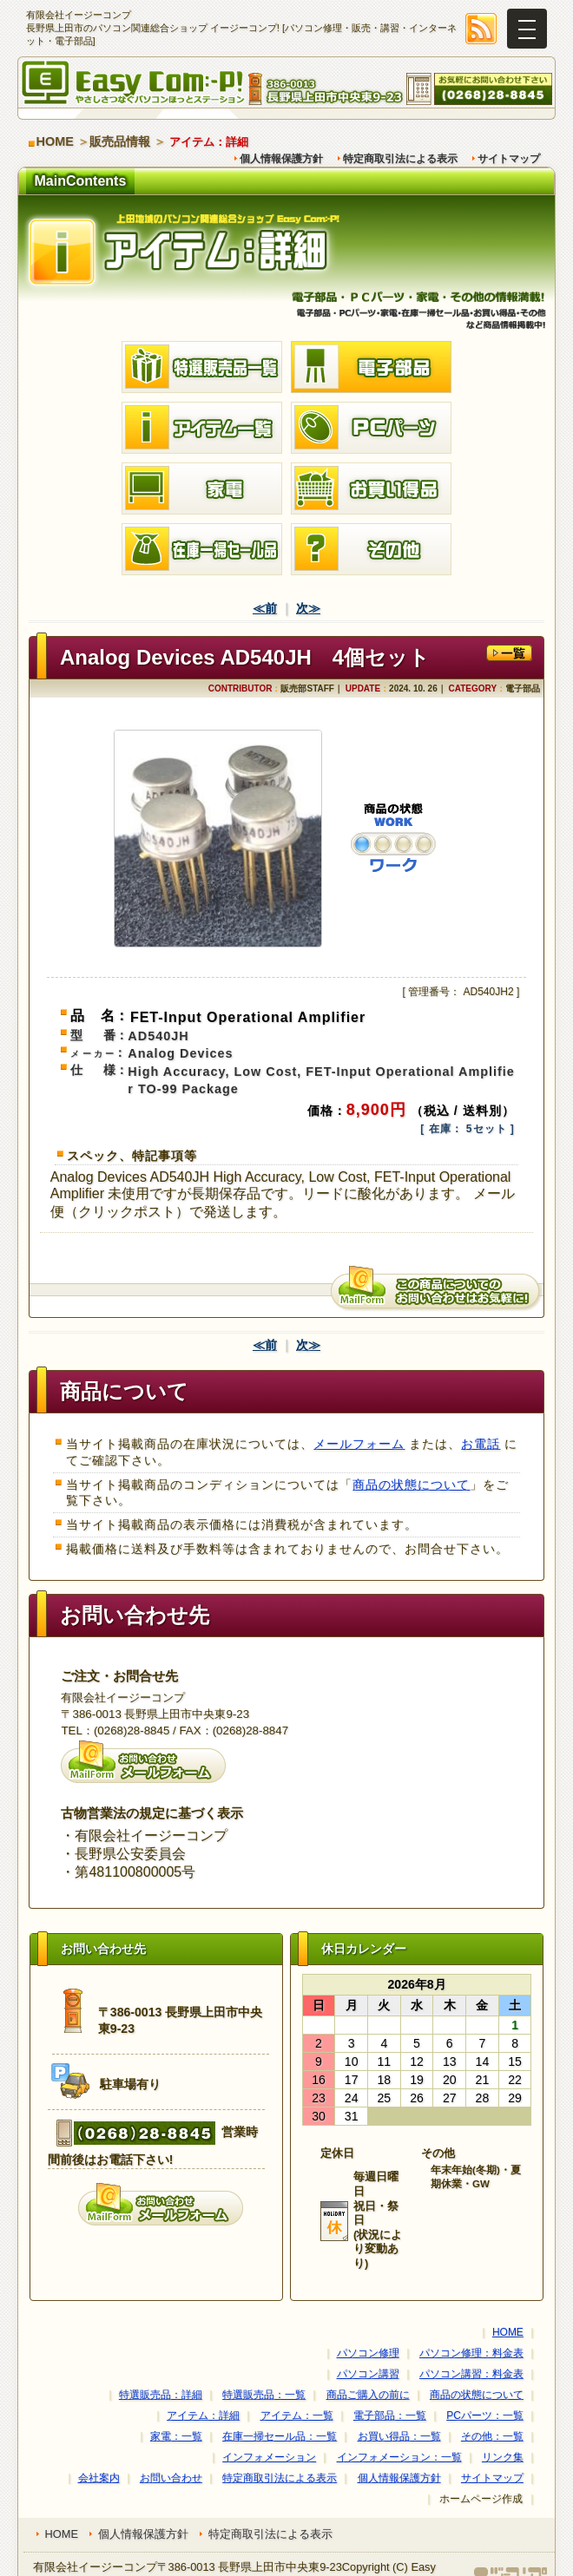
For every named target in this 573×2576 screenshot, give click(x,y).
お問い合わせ (171, 2478)
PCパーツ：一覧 (485, 2415)
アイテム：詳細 (203, 2415)
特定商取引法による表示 (400, 159)
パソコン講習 (368, 2374)
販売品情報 (119, 141)
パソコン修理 (368, 2353)
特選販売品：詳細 (160, 2395)
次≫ (308, 608)
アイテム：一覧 (296, 2415)
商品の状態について (411, 1484)
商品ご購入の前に (368, 2395)
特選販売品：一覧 (264, 2395)
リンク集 (503, 2457)
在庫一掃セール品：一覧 (279, 2436)
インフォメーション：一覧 (399, 2457)
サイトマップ (509, 159)
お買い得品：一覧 (399, 2436)
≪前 (265, 608)
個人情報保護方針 (281, 159)
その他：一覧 (492, 2436)
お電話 (480, 1444)
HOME (55, 141)
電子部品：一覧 (389, 2415)
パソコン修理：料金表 (471, 2353)
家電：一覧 (176, 2436)
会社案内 (99, 2478)
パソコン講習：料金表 (471, 2374)
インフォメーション (269, 2457)
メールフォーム (359, 1444)
